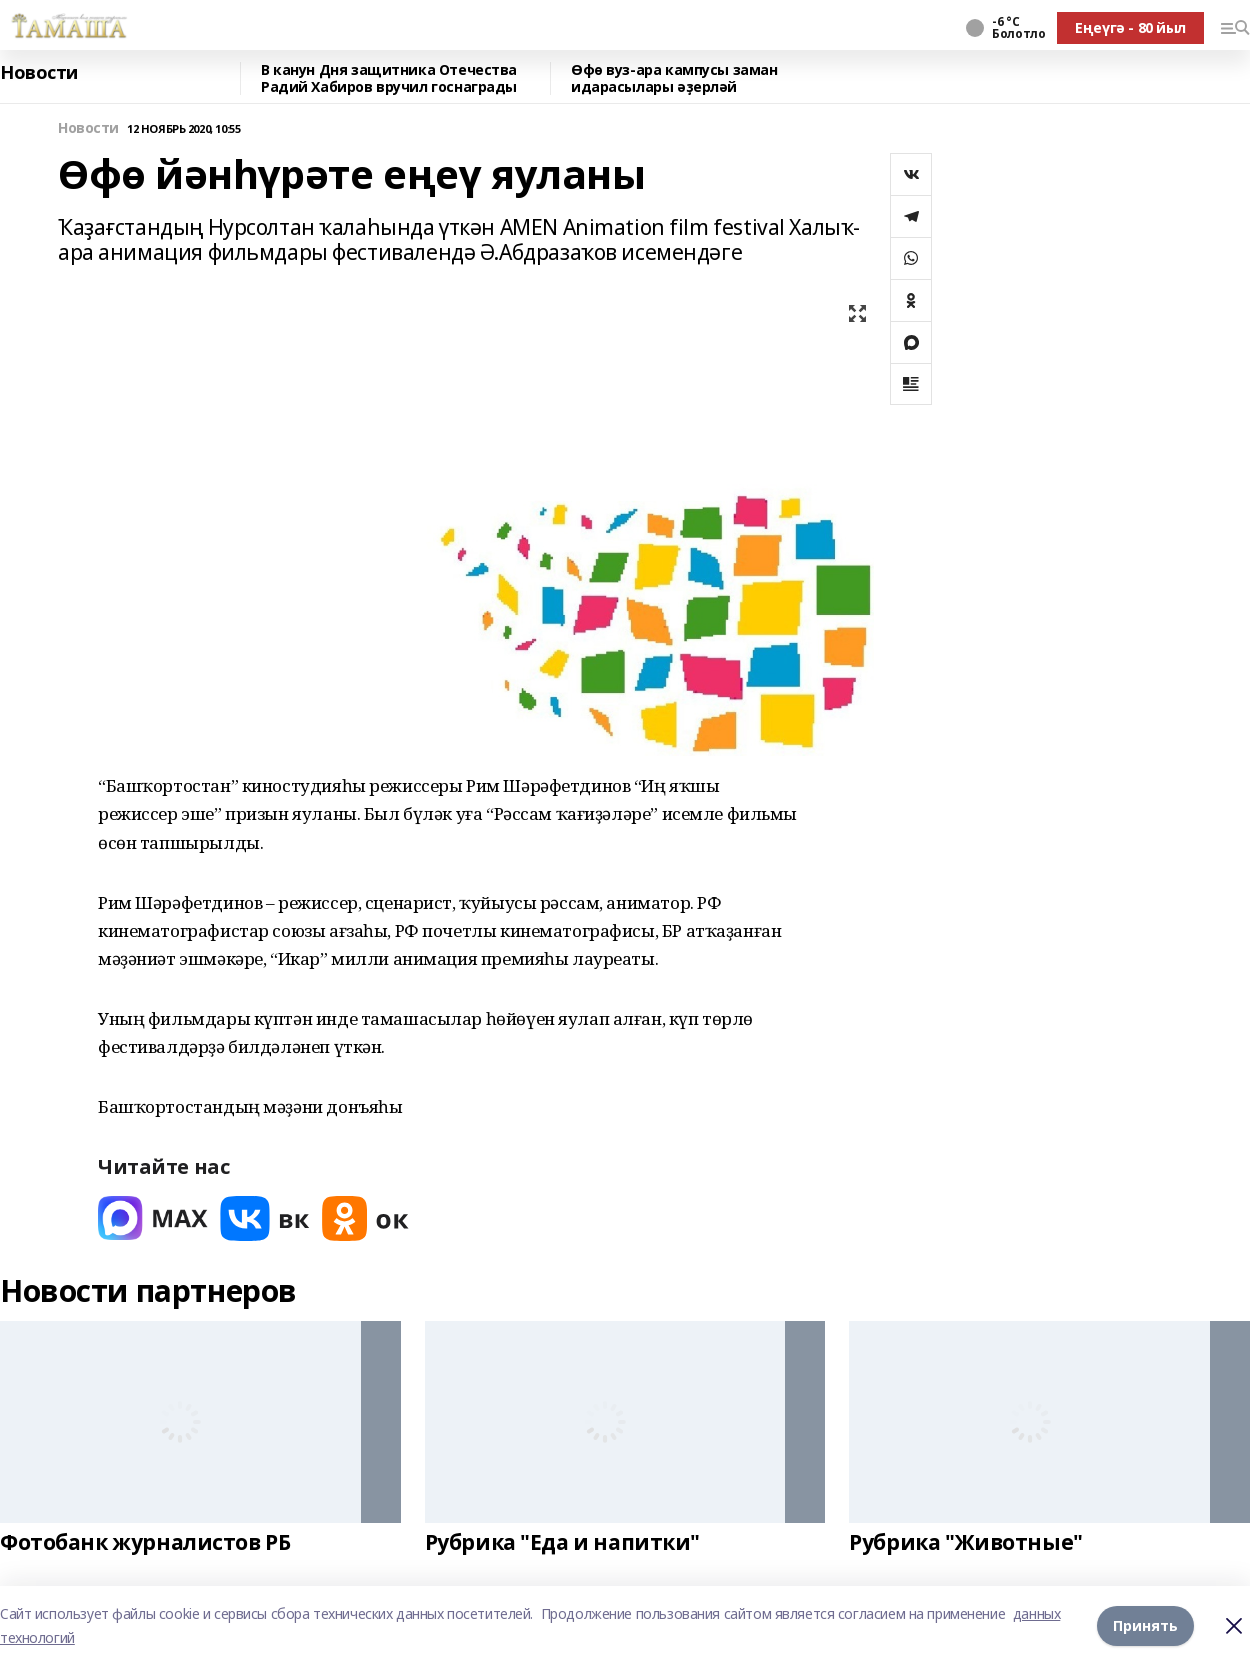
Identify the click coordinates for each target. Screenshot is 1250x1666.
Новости (39, 73)
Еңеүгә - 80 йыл (1130, 27)
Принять (1145, 1625)
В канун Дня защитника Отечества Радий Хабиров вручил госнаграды (389, 78)
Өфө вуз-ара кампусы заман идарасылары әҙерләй (674, 78)
